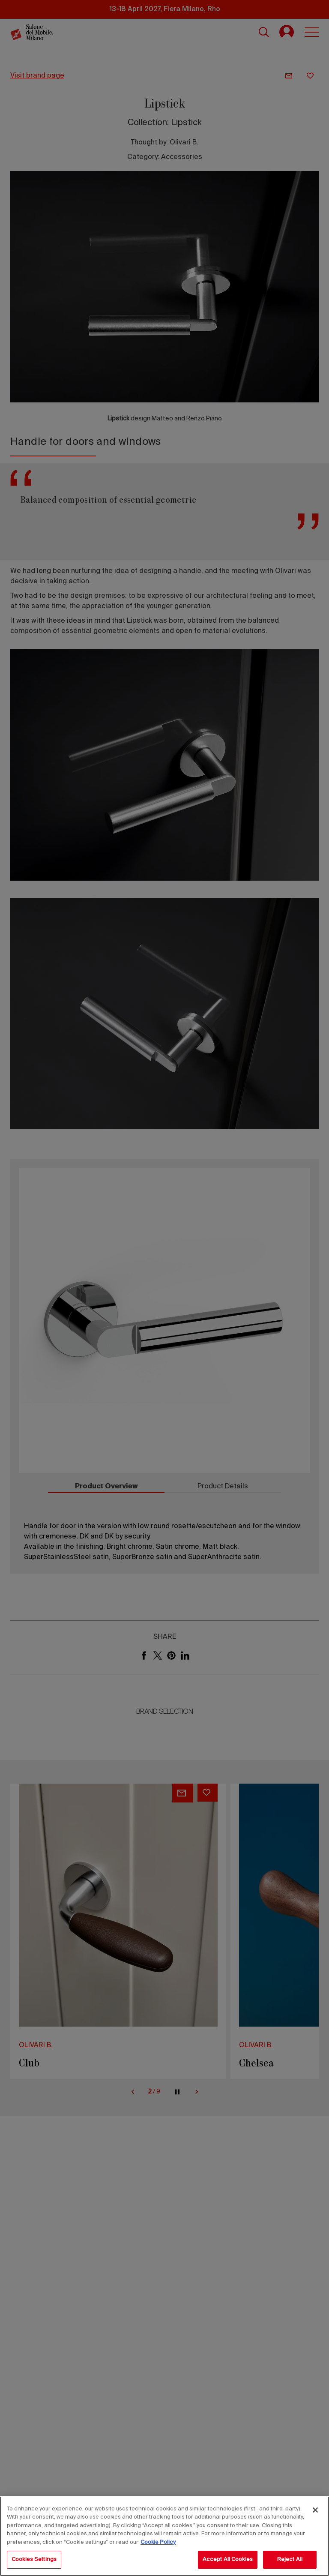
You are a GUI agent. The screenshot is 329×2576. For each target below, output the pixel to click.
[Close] (315, 2510)
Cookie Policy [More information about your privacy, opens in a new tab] (158, 2542)
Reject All (289, 2559)
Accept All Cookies (228, 2559)
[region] (164, 2536)
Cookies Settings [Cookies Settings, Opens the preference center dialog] (34, 2559)
